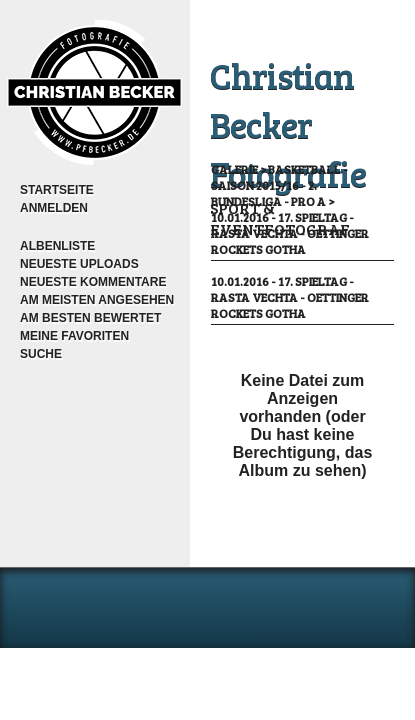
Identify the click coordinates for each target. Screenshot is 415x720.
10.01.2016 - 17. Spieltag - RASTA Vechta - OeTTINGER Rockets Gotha (290, 233)
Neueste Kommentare (93, 282)
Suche (41, 354)
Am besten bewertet (90, 318)
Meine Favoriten (74, 336)
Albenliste (57, 246)
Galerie (234, 169)
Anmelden (54, 208)
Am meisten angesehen (97, 300)
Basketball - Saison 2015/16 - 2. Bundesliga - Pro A (279, 185)
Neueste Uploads (79, 264)
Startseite (57, 190)
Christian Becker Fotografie (288, 123)
